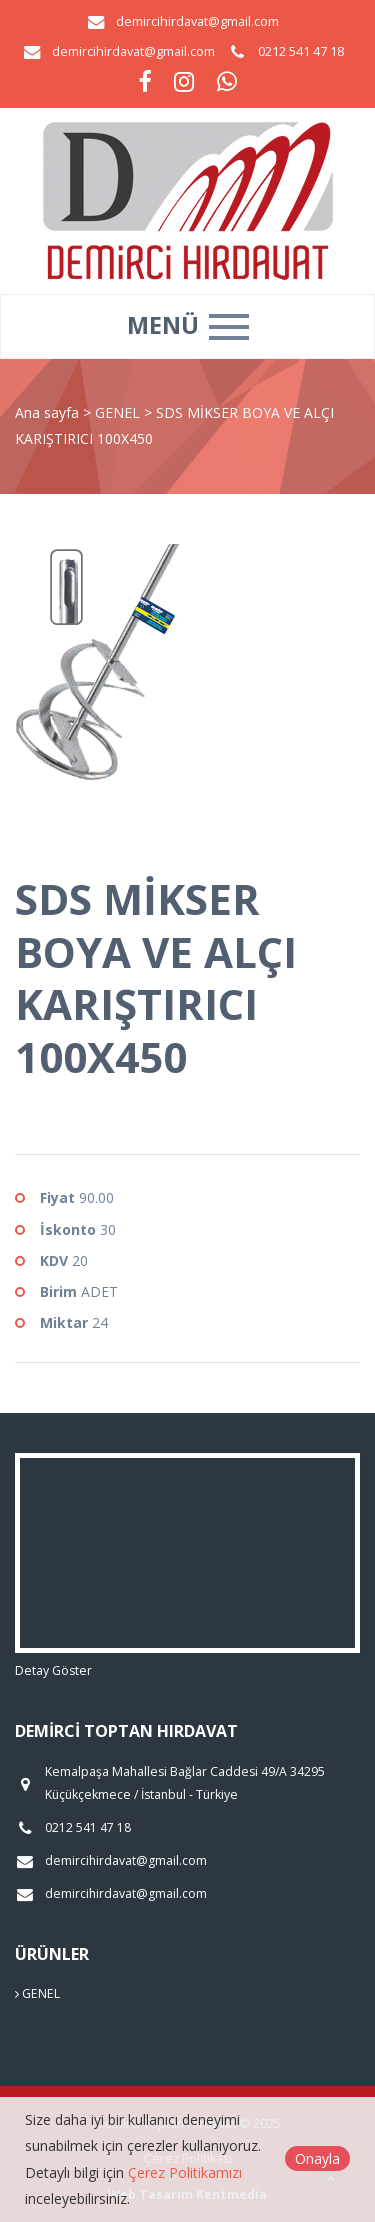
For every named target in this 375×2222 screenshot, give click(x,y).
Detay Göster (53, 1670)
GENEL (119, 412)
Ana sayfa (47, 412)
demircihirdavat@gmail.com (197, 21)
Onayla (317, 2158)
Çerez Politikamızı (185, 2172)
